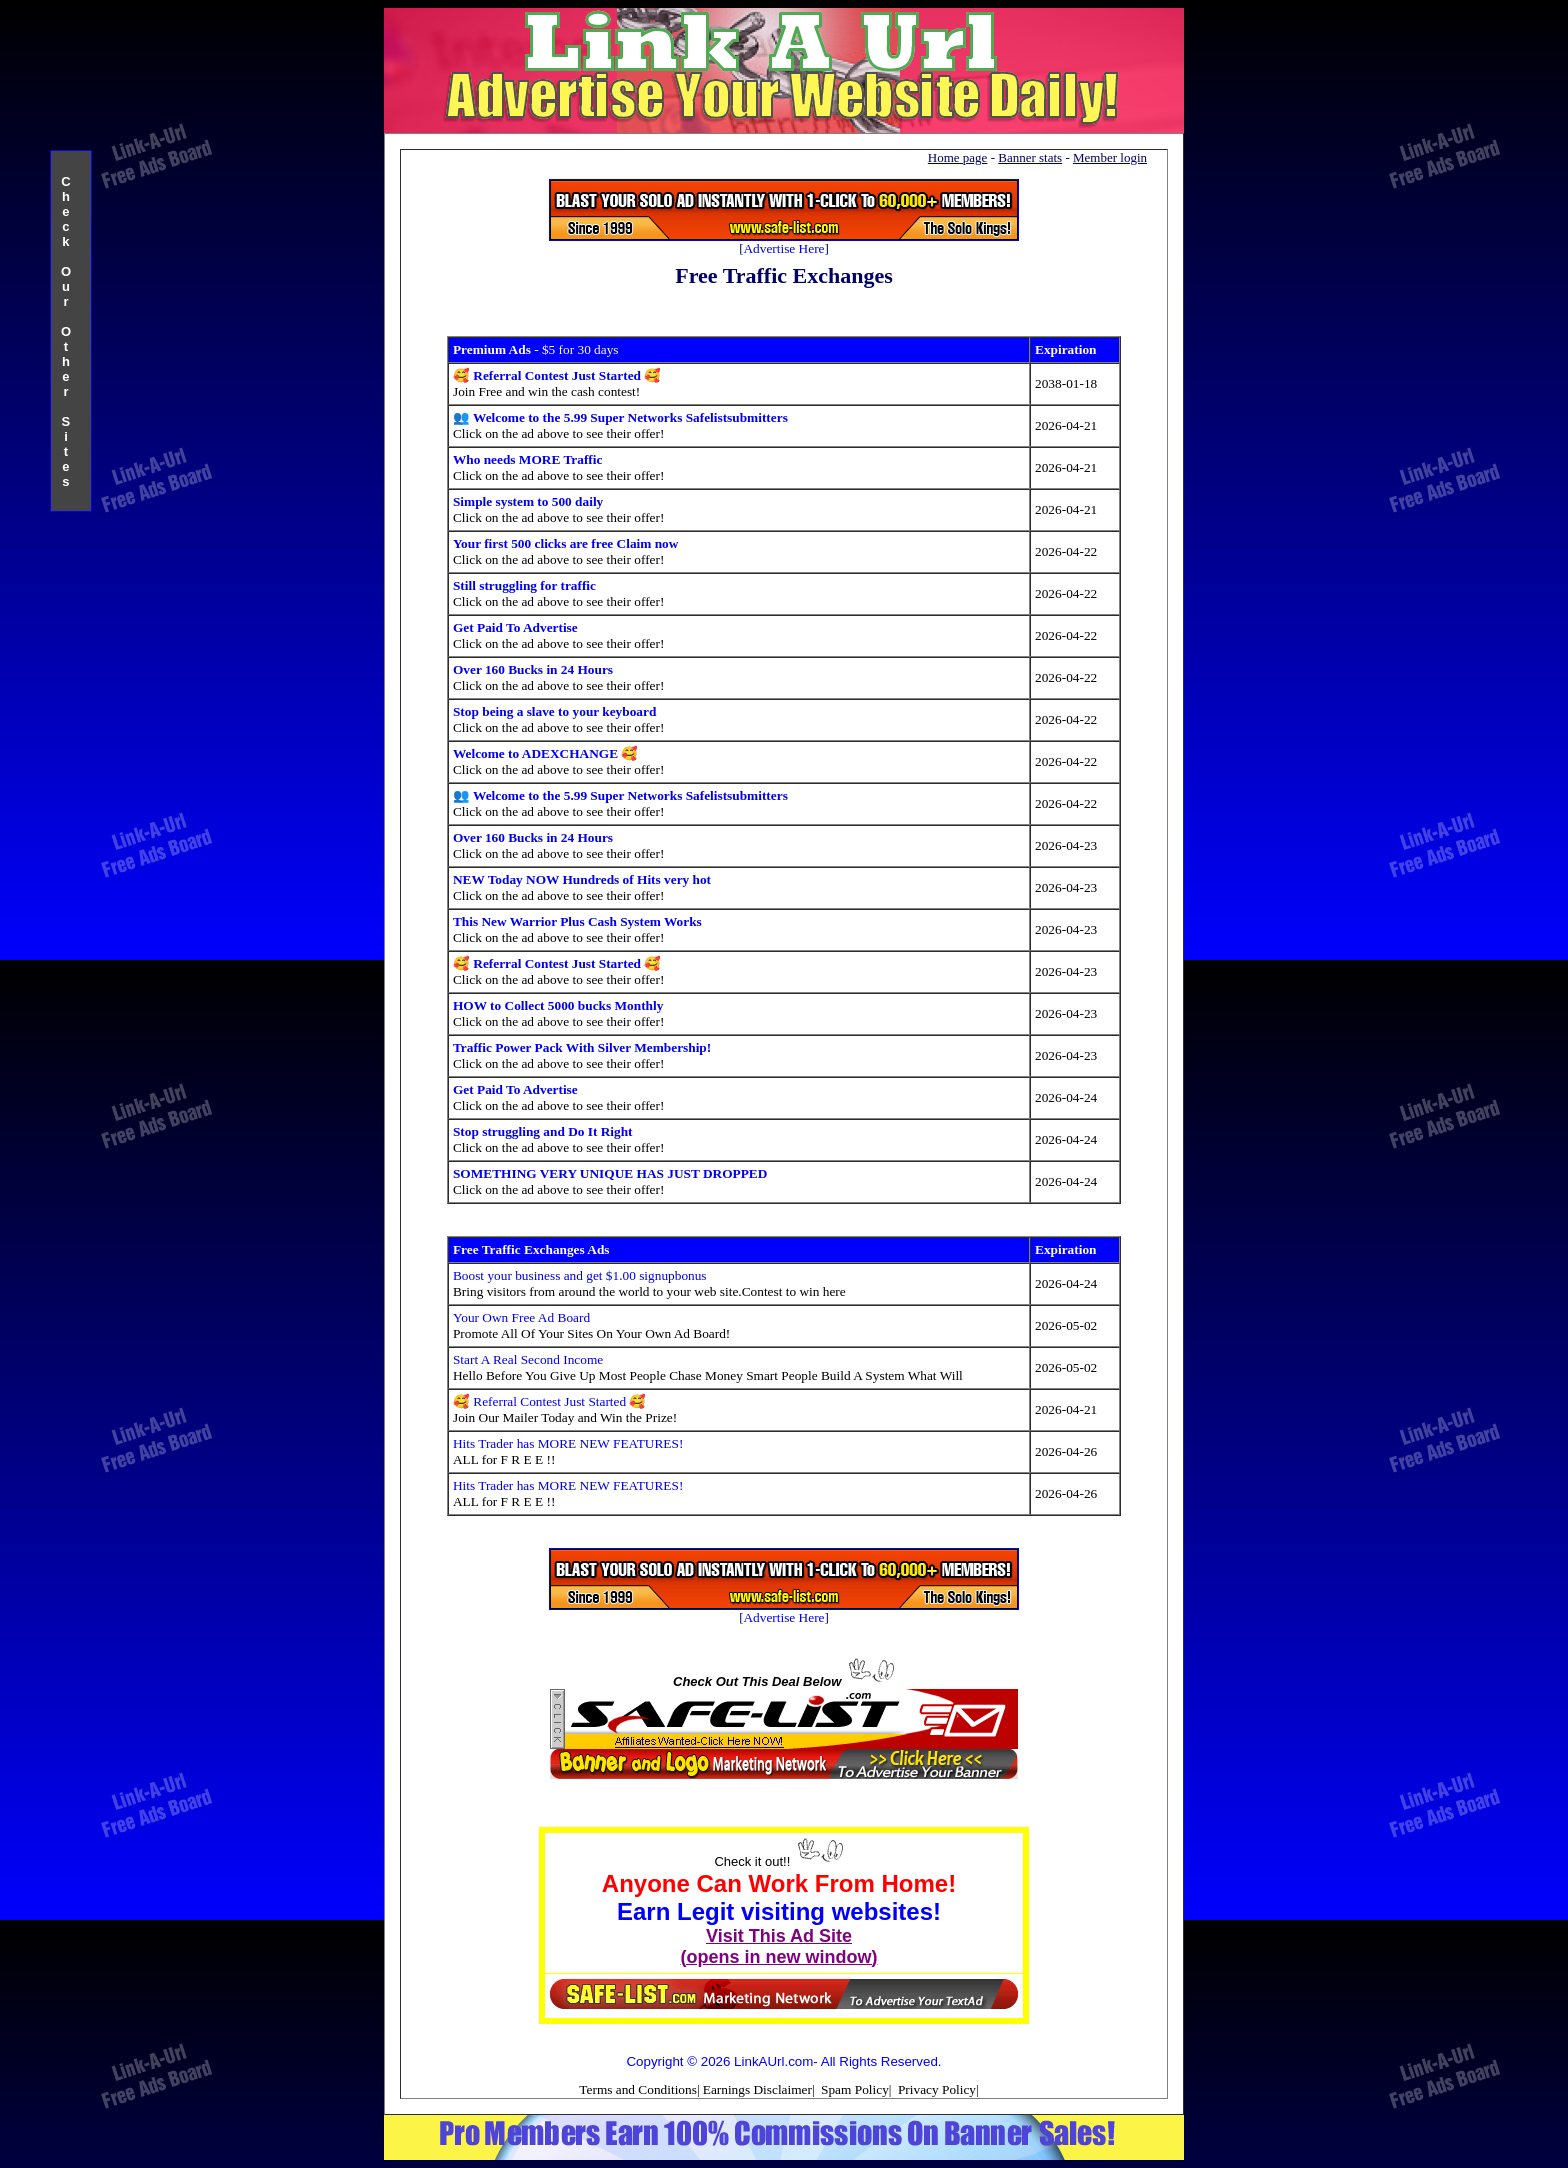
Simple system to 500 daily (528, 501)
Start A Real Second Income (528, 1359)
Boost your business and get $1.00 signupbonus (580, 1275)
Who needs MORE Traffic (527, 459)
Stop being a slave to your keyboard (554, 711)
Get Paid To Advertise (515, 627)
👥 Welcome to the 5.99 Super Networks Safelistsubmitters (620, 417)
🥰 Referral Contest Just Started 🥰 (557, 375)
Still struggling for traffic (524, 585)
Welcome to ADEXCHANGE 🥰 (545, 753)
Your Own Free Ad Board (521, 1317)
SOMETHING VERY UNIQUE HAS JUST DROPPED (610, 1173)
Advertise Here (783, 248)
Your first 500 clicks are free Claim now (565, 543)
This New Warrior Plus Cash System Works (577, 921)
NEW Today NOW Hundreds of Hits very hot (582, 879)
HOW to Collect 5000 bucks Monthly (558, 1005)
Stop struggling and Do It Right (543, 1131)
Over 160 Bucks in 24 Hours (533, 669)
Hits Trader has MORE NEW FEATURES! (568, 1443)
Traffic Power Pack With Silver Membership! (582, 1047)
